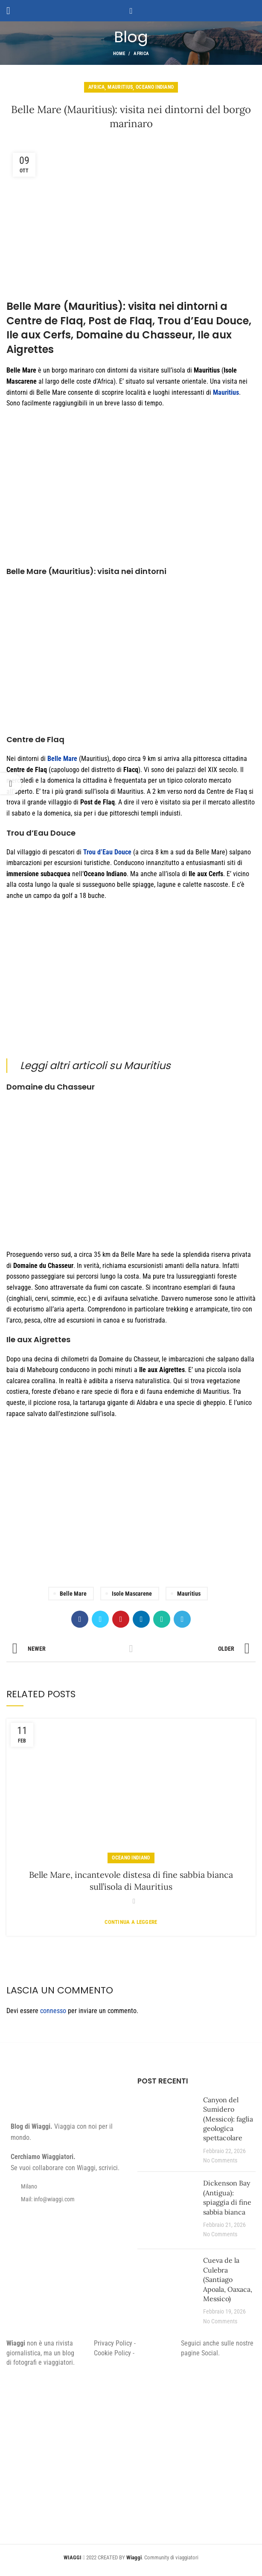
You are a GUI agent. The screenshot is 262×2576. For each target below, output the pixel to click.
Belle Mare (73, 1593)
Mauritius (120, 87)
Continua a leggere (131, 1922)
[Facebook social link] (79, 1619)
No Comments (220, 2160)
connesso (53, 2011)
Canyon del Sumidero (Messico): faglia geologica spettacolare (228, 2118)
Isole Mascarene (132, 1593)
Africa (141, 53)
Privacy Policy (113, 2343)
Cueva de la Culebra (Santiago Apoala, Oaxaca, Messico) (227, 2279)
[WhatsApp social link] (161, 1619)
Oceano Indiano (155, 87)
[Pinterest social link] (120, 1619)
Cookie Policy (112, 2353)
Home (119, 53)
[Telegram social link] (182, 1619)
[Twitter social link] (100, 1619)
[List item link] (65, 2199)
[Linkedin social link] (141, 1619)
